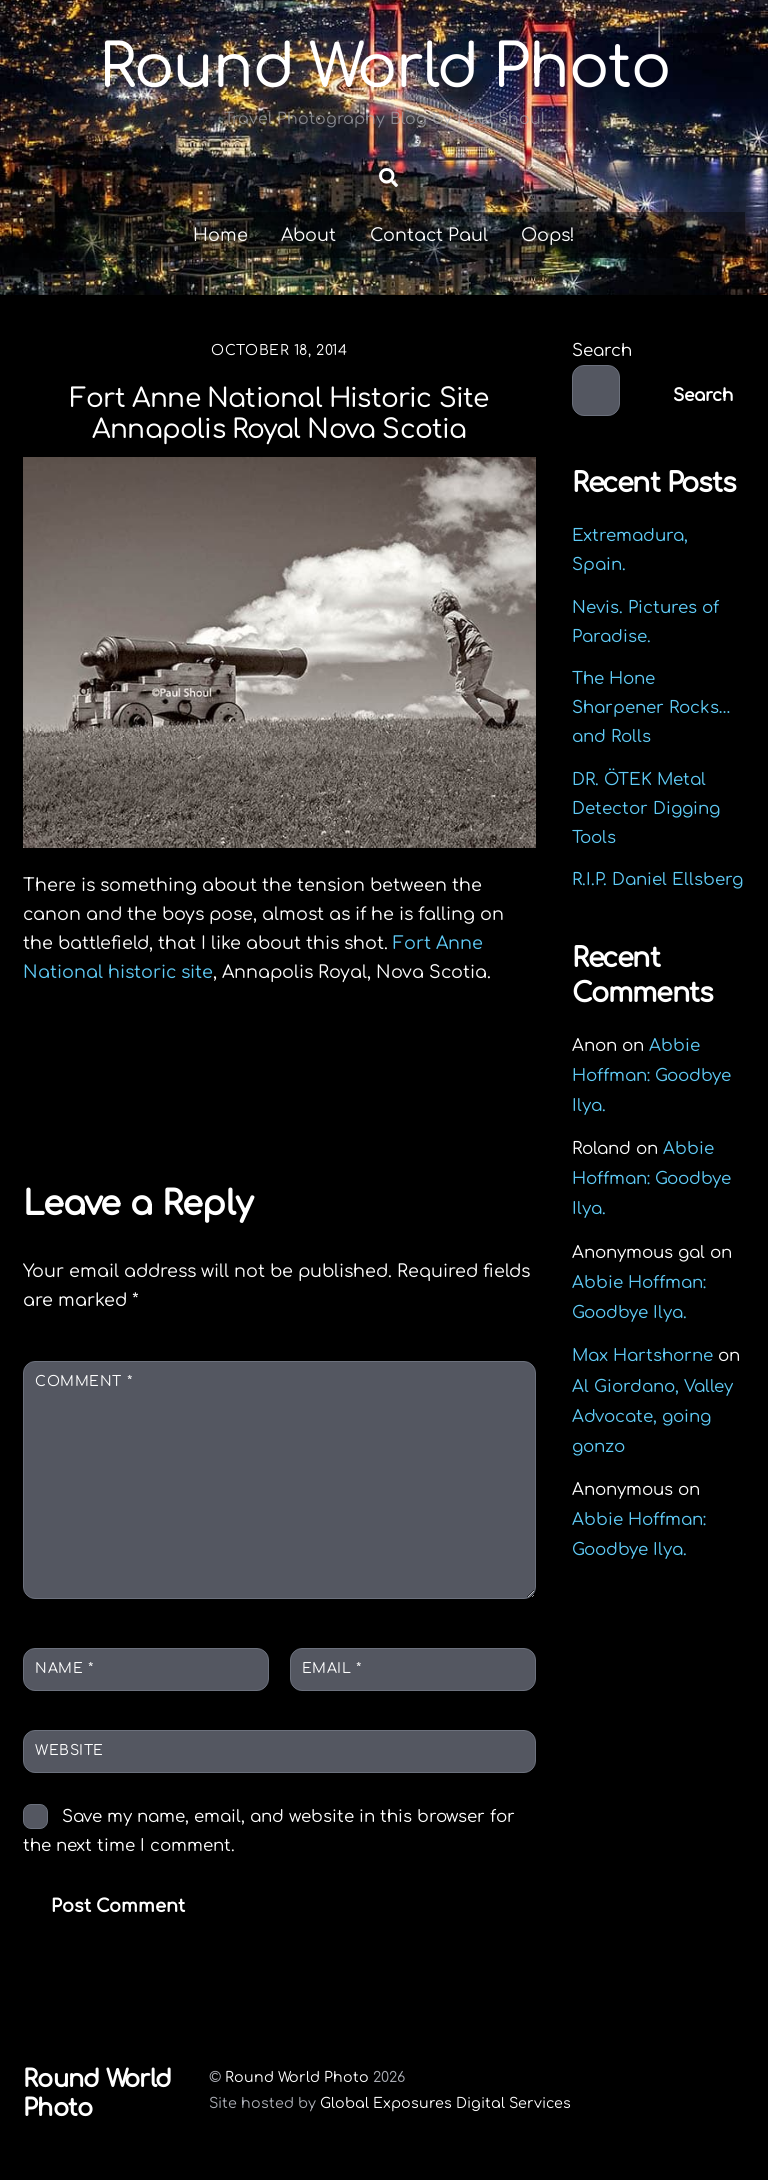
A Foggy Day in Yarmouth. (420, 1092)
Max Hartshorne (642, 1356)
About (308, 235)
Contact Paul (429, 235)
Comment (83, 1382)
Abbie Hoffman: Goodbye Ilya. (651, 1075)
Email (332, 1668)
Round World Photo (297, 2077)
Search (602, 351)
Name (64, 1668)
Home (220, 235)
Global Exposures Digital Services (445, 2103)
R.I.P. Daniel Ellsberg (657, 879)
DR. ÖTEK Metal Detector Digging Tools (646, 808)
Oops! (548, 235)
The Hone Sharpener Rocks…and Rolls (651, 708)
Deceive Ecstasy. (145, 1077)
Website (69, 1751)
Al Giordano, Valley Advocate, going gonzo (652, 1416)
